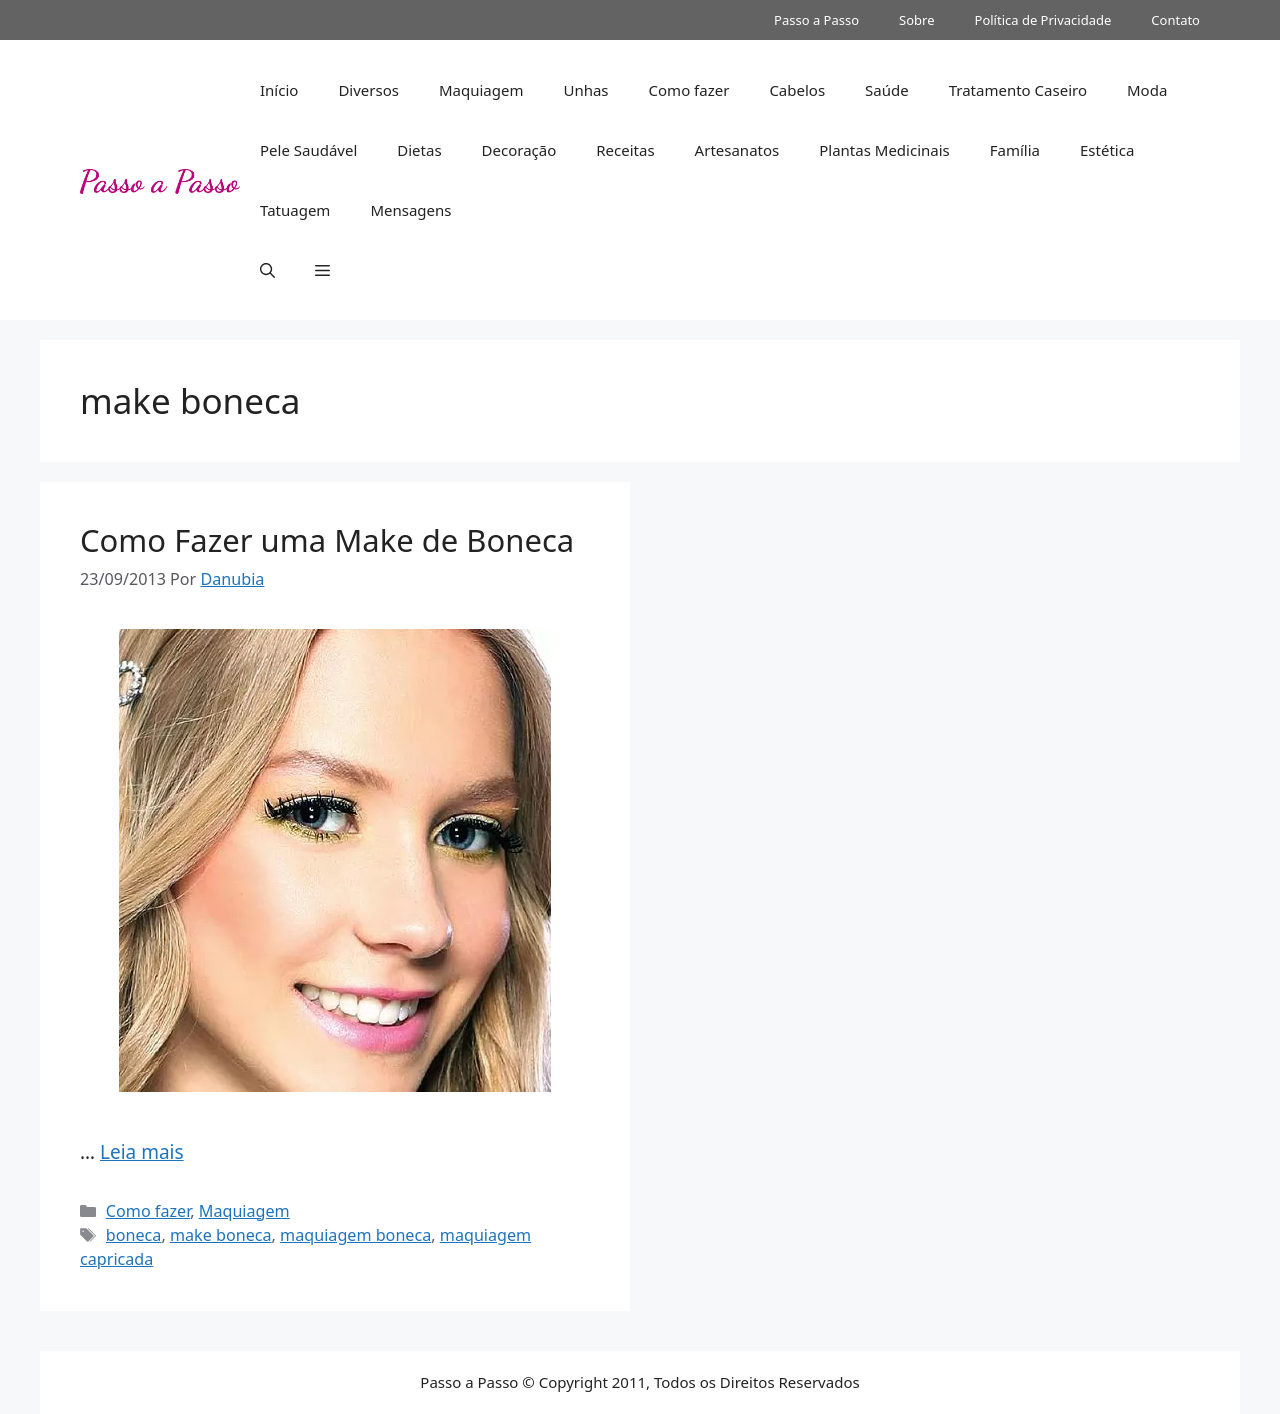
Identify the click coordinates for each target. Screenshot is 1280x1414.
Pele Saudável (308, 150)
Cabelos (797, 90)
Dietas (419, 150)
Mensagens (410, 210)
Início (279, 90)
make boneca (221, 1235)
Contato (1175, 20)
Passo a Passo (816, 20)
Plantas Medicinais (884, 150)
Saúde (887, 90)
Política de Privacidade (1043, 20)
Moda (1147, 90)
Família (1015, 150)
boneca (134, 1235)
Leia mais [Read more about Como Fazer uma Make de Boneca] (142, 1152)
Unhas (585, 90)
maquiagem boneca (355, 1235)
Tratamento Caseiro (1018, 90)
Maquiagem (481, 90)
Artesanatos (737, 150)
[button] (267, 270)
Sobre (916, 20)
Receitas (625, 150)
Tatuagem (295, 210)
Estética (1107, 150)
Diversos (368, 90)
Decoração (519, 150)
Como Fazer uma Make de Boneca (327, 540)
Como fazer (689, 90)
